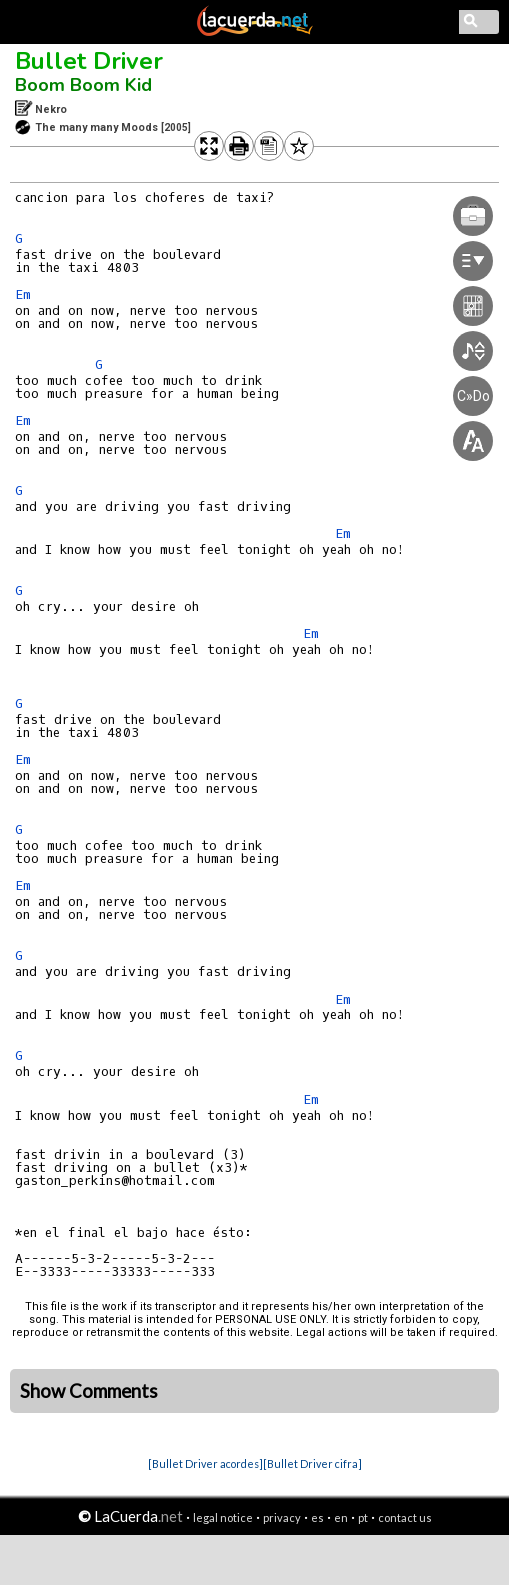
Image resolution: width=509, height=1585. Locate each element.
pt (363, 1517)
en (341, 1517)
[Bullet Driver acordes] (205, 1463)
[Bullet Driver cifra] (312, 1463)
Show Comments (89, 1391)
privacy (282, 1517)
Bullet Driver (89, 61)
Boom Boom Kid (83, 85)
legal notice (223, 1517)
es (317, 1517)
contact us (405, 1517)
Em (23, 294)
